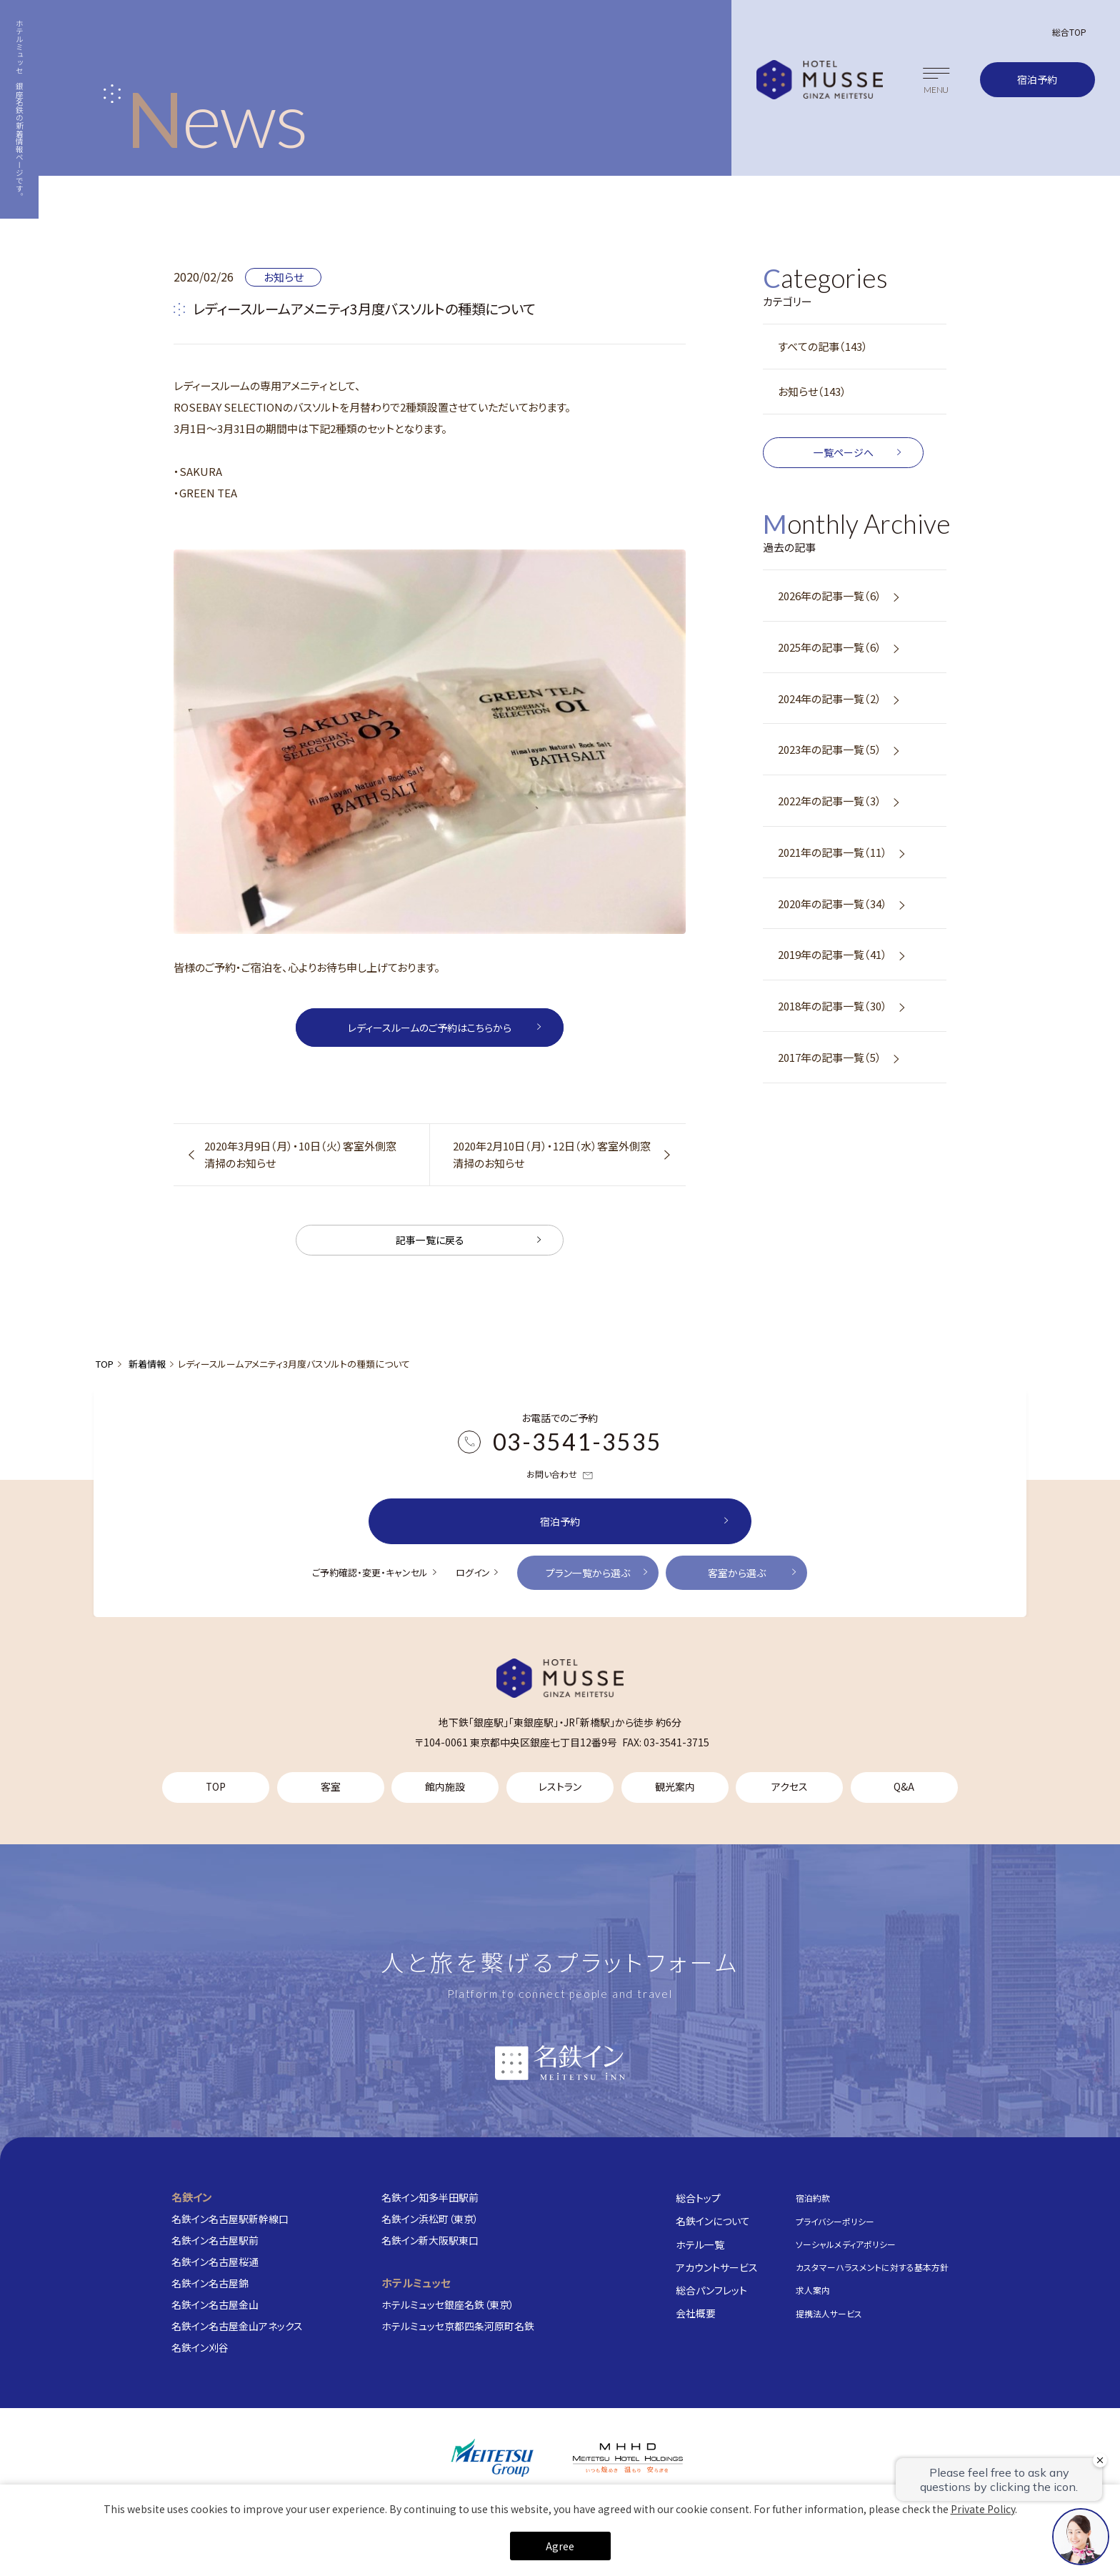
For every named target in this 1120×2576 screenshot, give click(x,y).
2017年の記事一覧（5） (829, 1057)
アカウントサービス (717, 2267)
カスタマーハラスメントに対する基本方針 (872, 2267)
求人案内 (813, 2290)
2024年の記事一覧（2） (829, 698)
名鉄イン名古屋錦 (210, 2283)
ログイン (473, 1572)
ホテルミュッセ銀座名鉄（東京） (447, 2304)
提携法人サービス (829, 2313)
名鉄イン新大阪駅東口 (430, 2240)
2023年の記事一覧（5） (829, 749)
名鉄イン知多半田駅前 (430, 2197)
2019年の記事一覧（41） (832, 954)
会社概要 (696, 2313)
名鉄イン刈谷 (200, 2347)
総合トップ (698, 2198)
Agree (560, 2546)
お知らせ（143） (812, 391)
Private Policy (983, 2509)
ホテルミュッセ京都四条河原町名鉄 (457, 2326)
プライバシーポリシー (835, 2220)
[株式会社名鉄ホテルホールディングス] (628, 2457)
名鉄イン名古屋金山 (215, 2304)
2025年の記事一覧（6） (829, 647)
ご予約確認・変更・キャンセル (370, 1572)
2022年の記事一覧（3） (829, 800)
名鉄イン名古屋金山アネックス (237, 2326)
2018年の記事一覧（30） (832, 1005)
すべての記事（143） (823, 346)
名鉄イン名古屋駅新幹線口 (230, 2219)
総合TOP (1069, 32)
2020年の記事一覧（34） (832, 903)
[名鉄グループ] (492, 2458)
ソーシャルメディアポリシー (846, 2244)
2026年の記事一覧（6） (829, 595)
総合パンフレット (711, 2290)
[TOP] (560, 1678)
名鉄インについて (713, 2221)
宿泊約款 (813, 2198)
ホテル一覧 (700, 2244)
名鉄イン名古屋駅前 (215, 2240)
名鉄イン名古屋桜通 (215, 2261)
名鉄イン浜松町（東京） (430, 2219)
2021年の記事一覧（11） (832, 852)
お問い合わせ (560, 1475)
